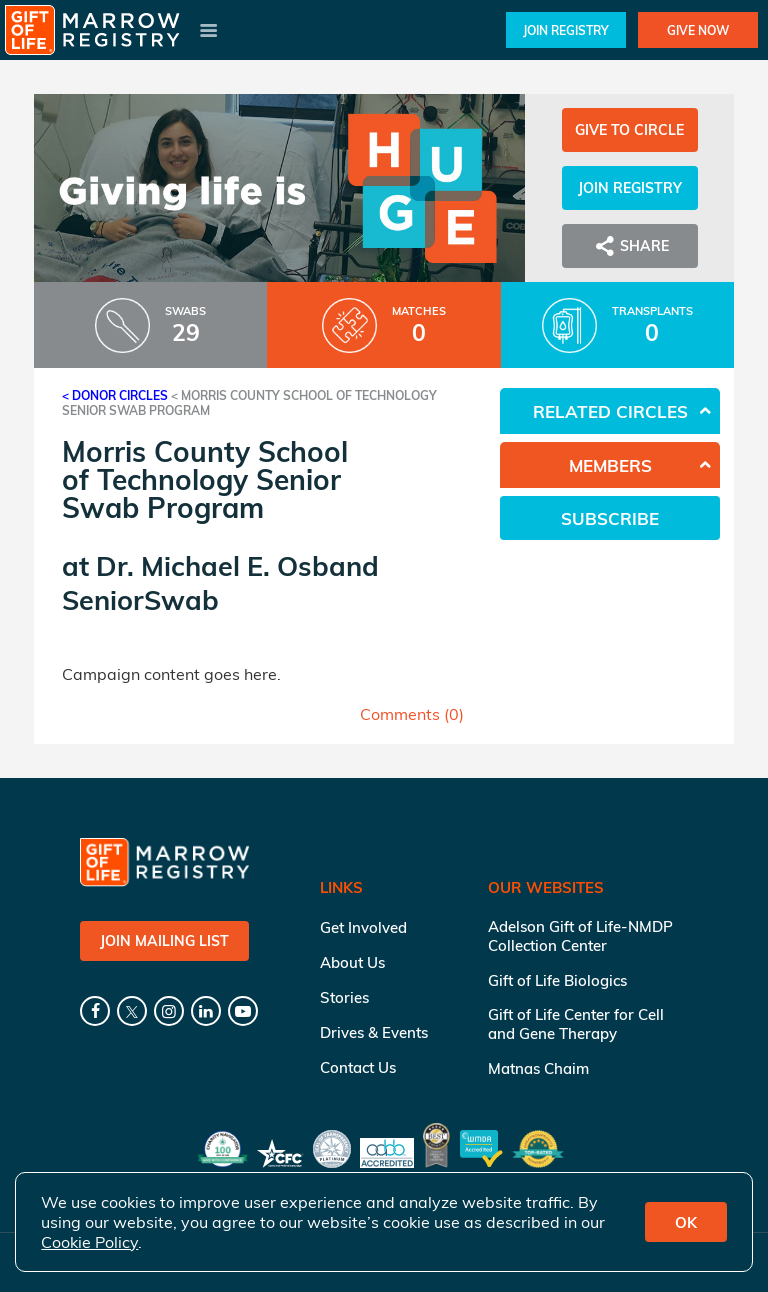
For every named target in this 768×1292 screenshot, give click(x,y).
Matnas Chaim (538, 1068)
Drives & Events (374, 1032)
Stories (344, 997)
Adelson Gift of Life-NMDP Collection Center (580, 936)
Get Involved (363, 927)
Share (630, 246)
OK (686, 1222)
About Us (352, 962)
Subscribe (610, 518)
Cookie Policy (89, 1242)
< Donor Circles (115, 395)
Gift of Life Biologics (557, 980)
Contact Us (358, 1067)
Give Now (698, 30)
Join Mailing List (164, 941)
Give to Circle (629, 130)
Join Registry (566, 30)
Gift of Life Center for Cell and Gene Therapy (576, 1024)
